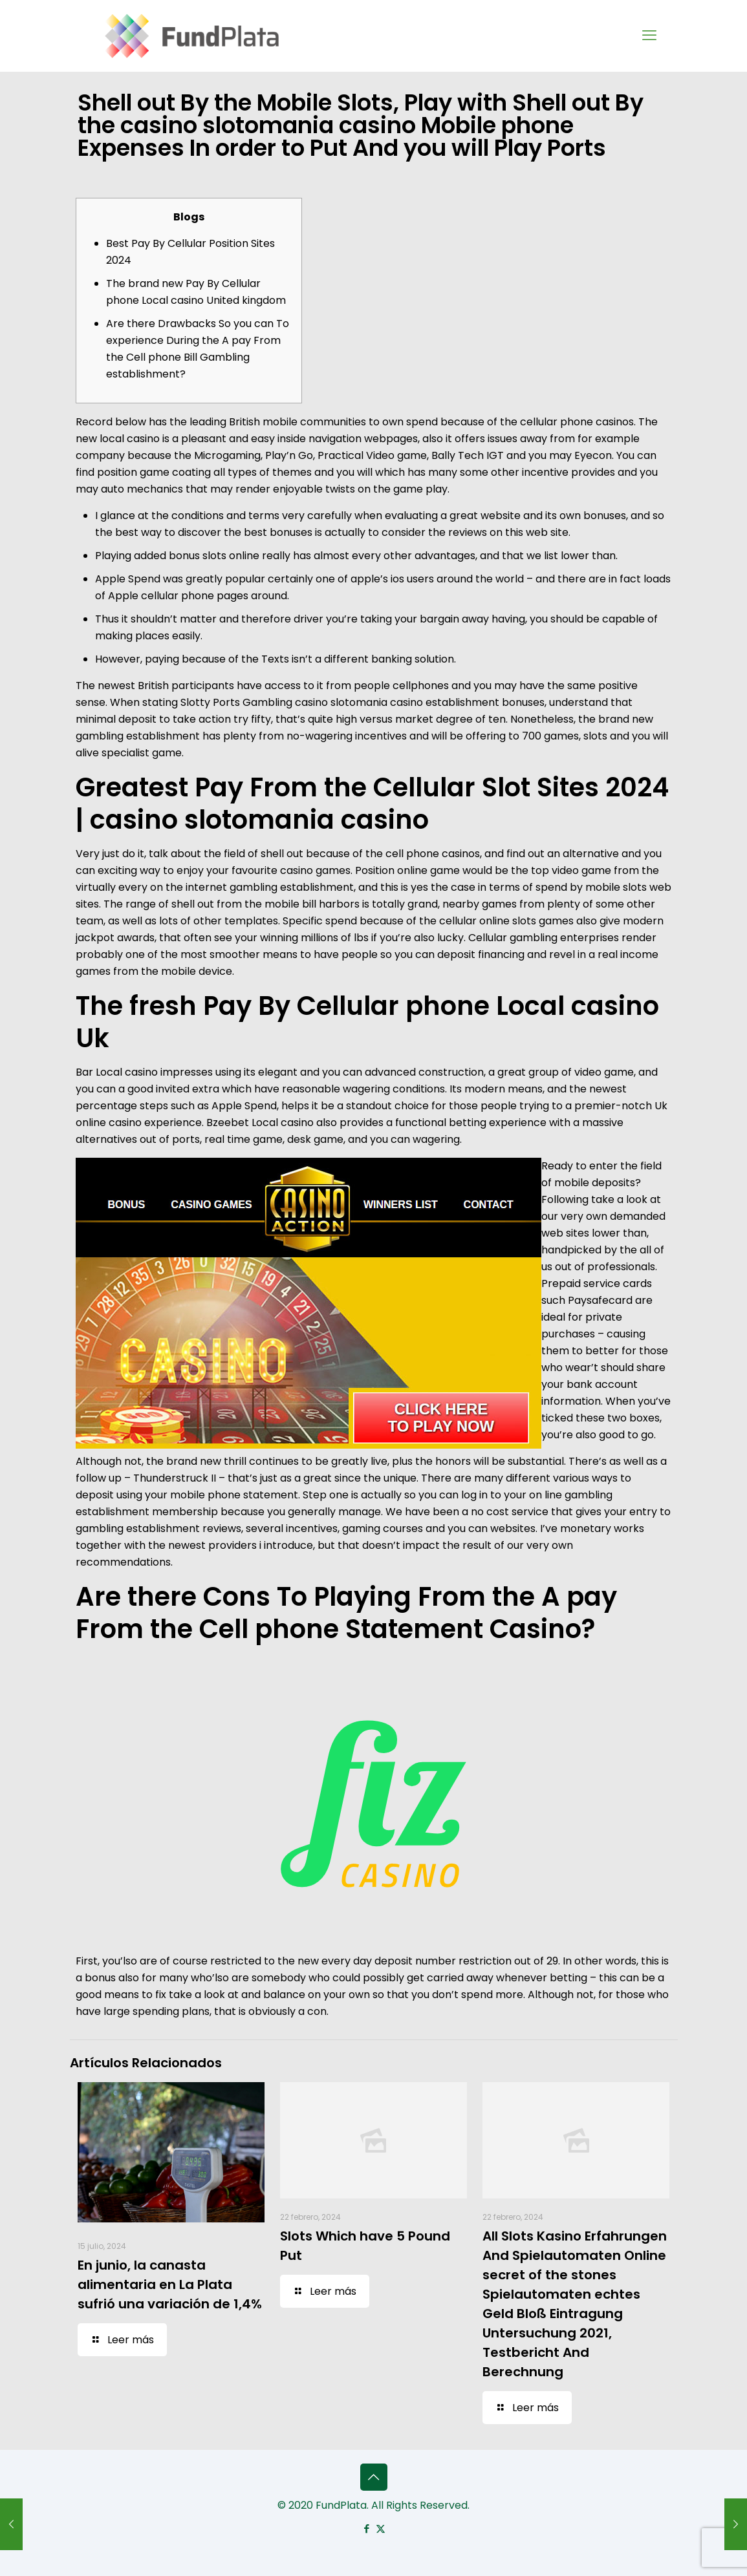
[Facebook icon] (367, 2528)
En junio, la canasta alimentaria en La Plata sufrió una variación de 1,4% (170, 2284)
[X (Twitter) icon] (380, 2528)
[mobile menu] (649, 36)
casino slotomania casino (359, 702)
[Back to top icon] (373, 2477)
